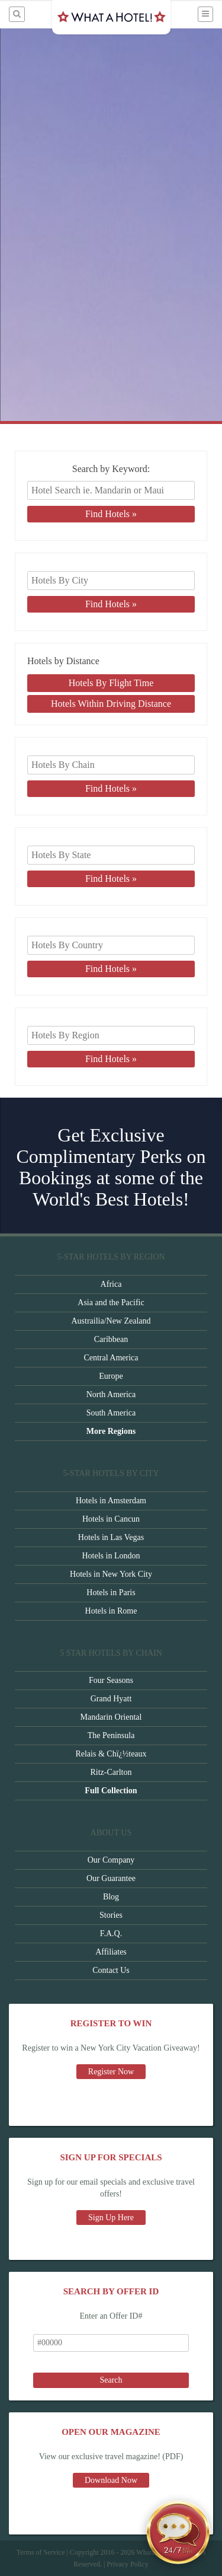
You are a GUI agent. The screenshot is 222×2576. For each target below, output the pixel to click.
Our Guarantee (111, 1878)
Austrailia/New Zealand (110, 1320)
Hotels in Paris (110, 1592)
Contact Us (111, 1970)
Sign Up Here (111, 2217)
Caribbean (111, 1339)
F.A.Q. (111, 1933)
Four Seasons (111, 1680)
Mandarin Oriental (111, 1717)
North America (111, 1394)
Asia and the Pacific (111, 1302)
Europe (111, 1376)
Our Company (111, 1860)
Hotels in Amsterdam (111, 1500)
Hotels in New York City (111, 1574)
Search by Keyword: (111, 469)
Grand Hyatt (111, 1698)
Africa (111, 1284)
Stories (111, 1915)
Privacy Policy (127, 2564)
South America (111, 1412)
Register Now (111, 2071)
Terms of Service (41, 2552)
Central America (110, 1357)
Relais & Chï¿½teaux (110, 1753)
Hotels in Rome (111, 1610)
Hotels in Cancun (111, 1519)
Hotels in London (111, 1555)
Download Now (111, 2480)
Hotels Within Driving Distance (111, 704)
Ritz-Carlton (111, 1772)
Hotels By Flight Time (111, 683)
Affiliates (111, 1951)
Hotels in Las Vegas (111, 1537)
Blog (111, 1896)
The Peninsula (111, 1735)
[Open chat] (178, 2532)
